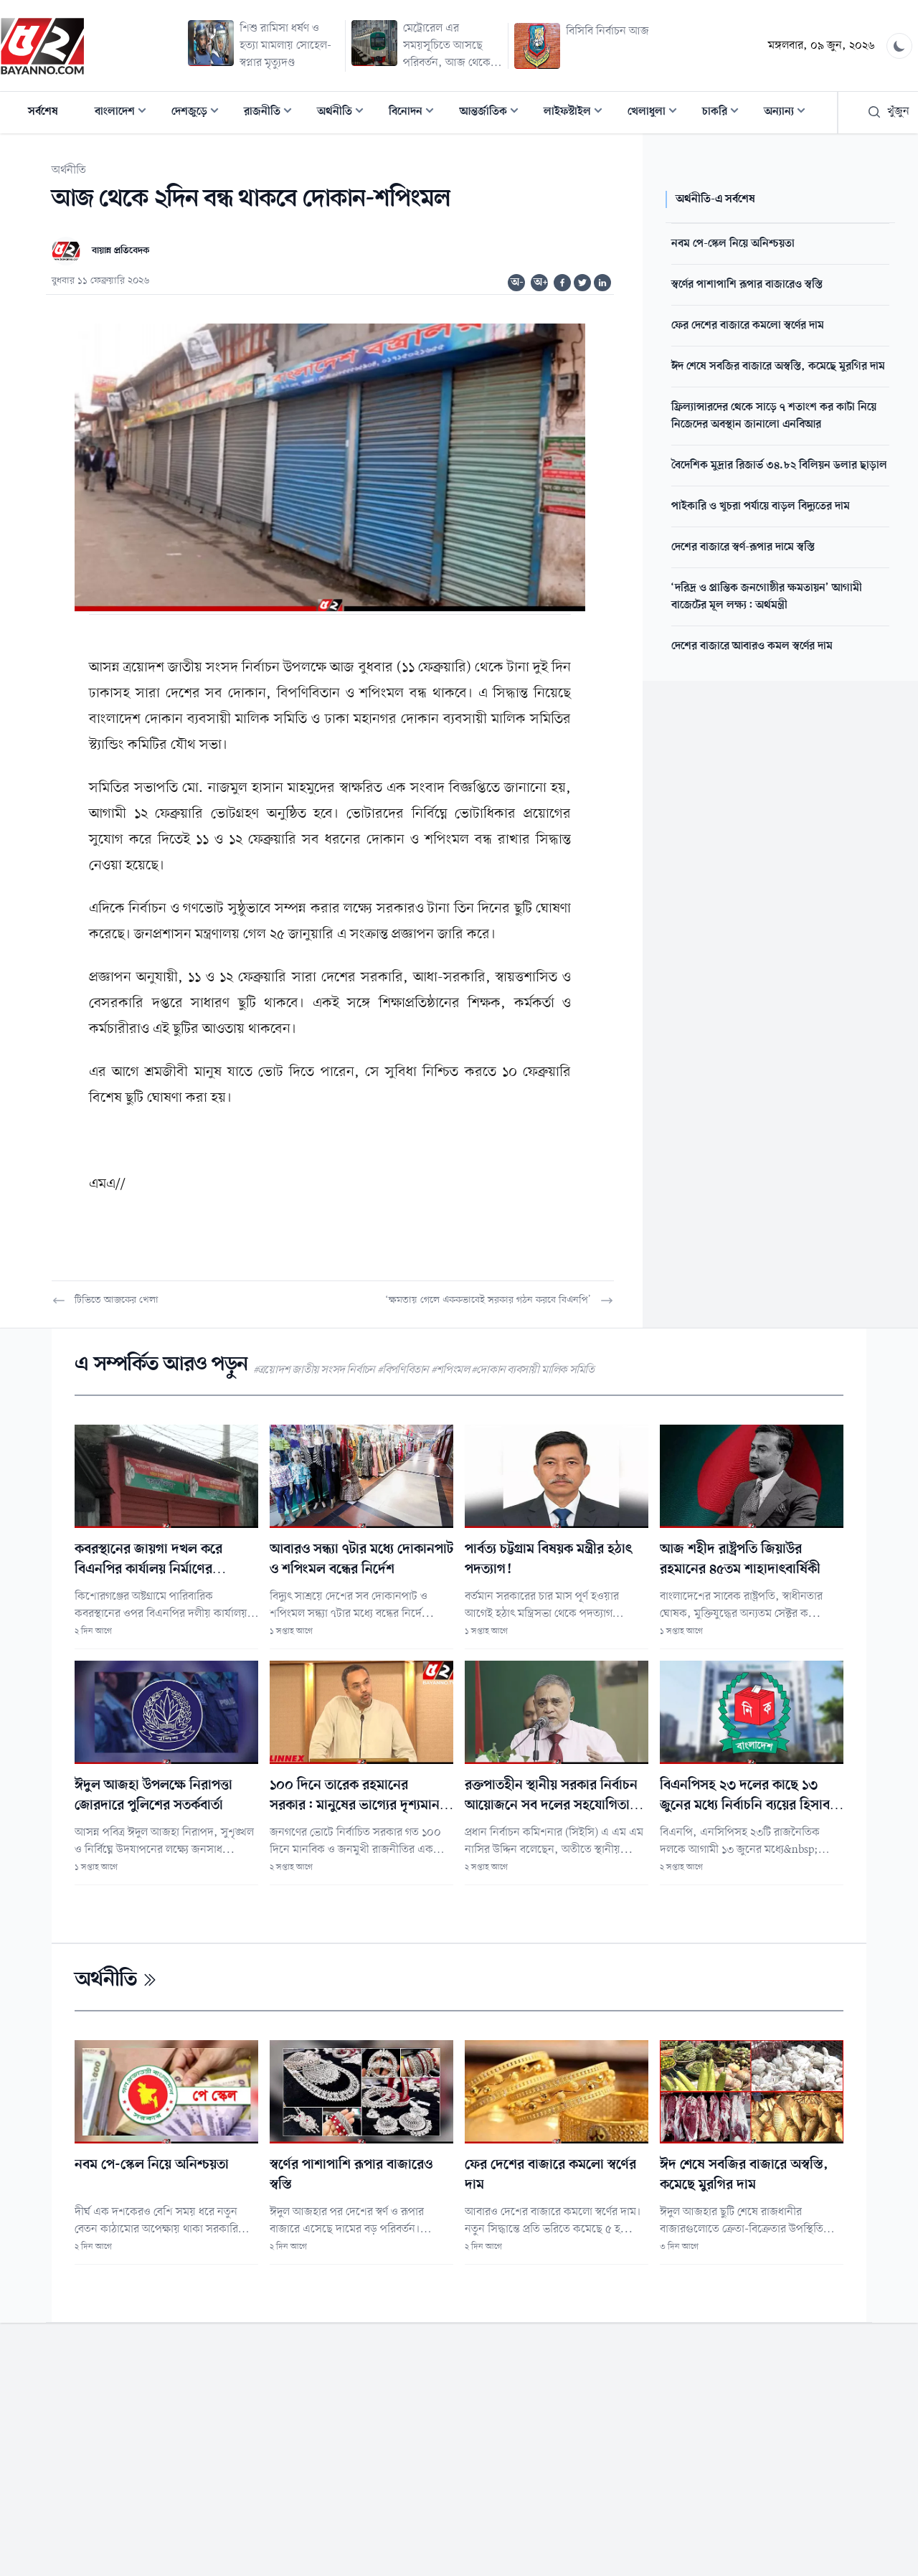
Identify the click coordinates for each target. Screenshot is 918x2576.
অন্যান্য (789, 113)
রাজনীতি (272, 113)
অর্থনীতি (344, 113)
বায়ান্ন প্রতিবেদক (120, 251)
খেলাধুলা (657, 113)
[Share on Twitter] (582, 282)
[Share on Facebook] (562, 282)
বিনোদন (416, 113)
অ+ (541, 283)
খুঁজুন (888, 112)
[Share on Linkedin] (602, 282)
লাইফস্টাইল (577, 113)
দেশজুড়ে (199, 113)
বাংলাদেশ (125, 113)
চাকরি (724, 113)
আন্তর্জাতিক (493, 113)
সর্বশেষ (43, 112)
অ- (517, 283)
